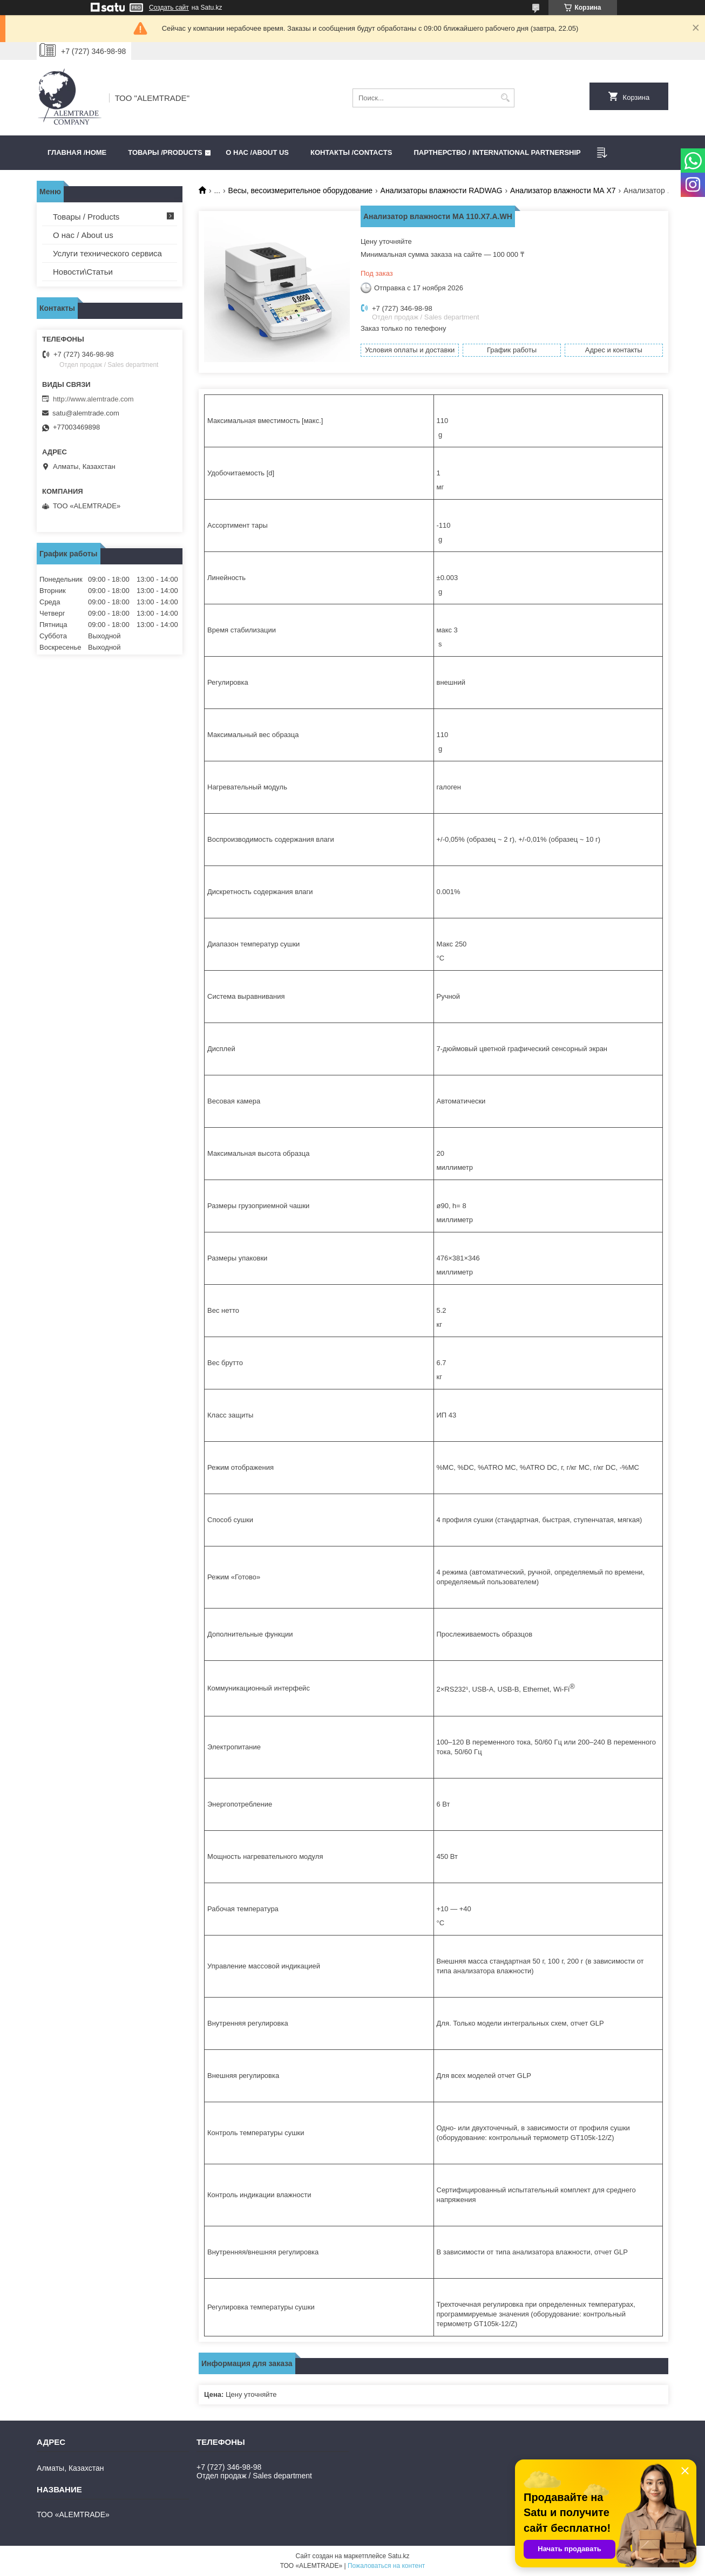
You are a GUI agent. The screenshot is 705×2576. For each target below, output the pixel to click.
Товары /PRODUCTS (165, 152)
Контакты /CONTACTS (351, 152)
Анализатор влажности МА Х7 (563, 190)
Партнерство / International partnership (496, 152)
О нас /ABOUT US (257, 152)
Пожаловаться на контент (386, 2566)
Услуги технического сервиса (107, 253)
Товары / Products (86, 216)
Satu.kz (398, 2556)
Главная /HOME (77, 152)
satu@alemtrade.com (85, 413)
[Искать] (505, 97)
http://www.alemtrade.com (93, 399)
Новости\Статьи (83, 271)
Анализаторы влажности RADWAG (442, 190)
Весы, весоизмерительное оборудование (300, 190)
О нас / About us (83, 235)
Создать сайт (169, 7)
